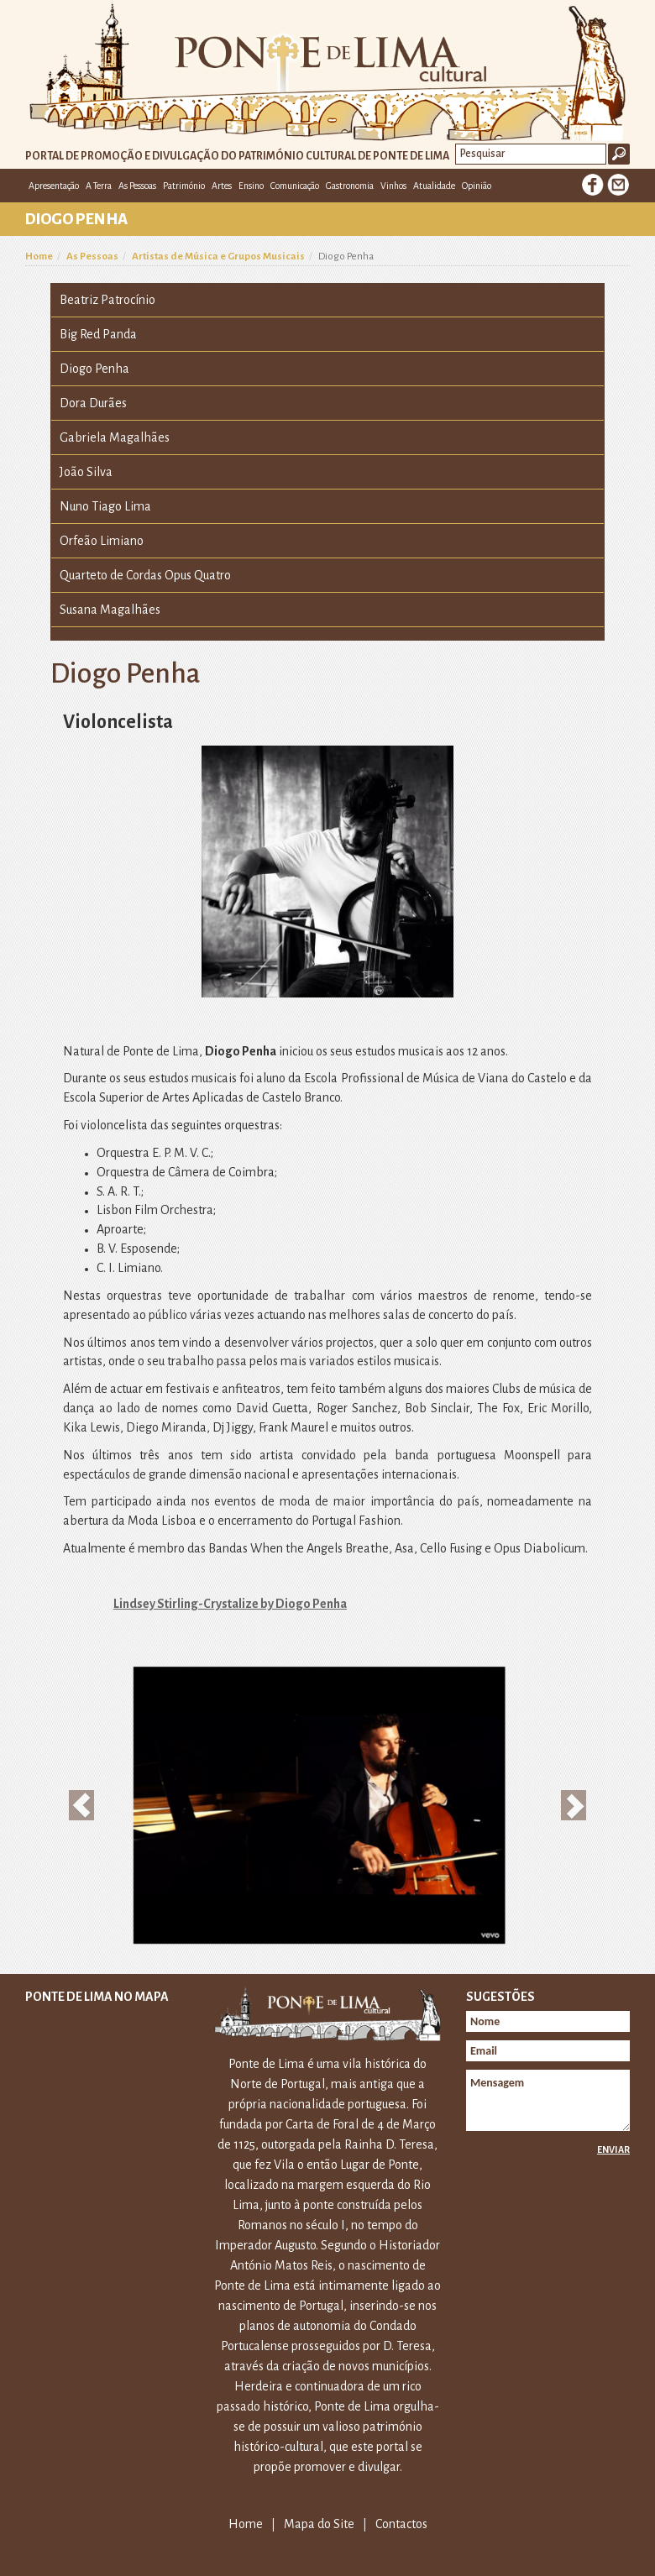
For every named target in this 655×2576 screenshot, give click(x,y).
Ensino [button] (251, 186)
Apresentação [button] (54, 186)
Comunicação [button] (294, 186)
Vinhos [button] (393, 186)
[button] (81, 1805)
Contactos (401, 2524)
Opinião (476, 186)
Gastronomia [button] (350, 186)
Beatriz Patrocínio (107, 299)
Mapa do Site (319, 2524)
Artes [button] (222, 186)
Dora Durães (93, 403)
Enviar (613, 2149)
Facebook (593, 185)
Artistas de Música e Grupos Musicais (218, 256)
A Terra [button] (99, 186)
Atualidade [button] (434, 186)
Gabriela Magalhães (115, 437)
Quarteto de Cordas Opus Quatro (145, 575)
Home (39, 256)
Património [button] (184, 186)
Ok (619, 154)
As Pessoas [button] (137, 186)
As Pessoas (92, 256)
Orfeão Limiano (102, 540)
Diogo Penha (94, 368)
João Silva (86, 472)
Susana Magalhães (110, 609)
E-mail (618, 185)
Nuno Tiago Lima (105, 506)
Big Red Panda (98, 334)
